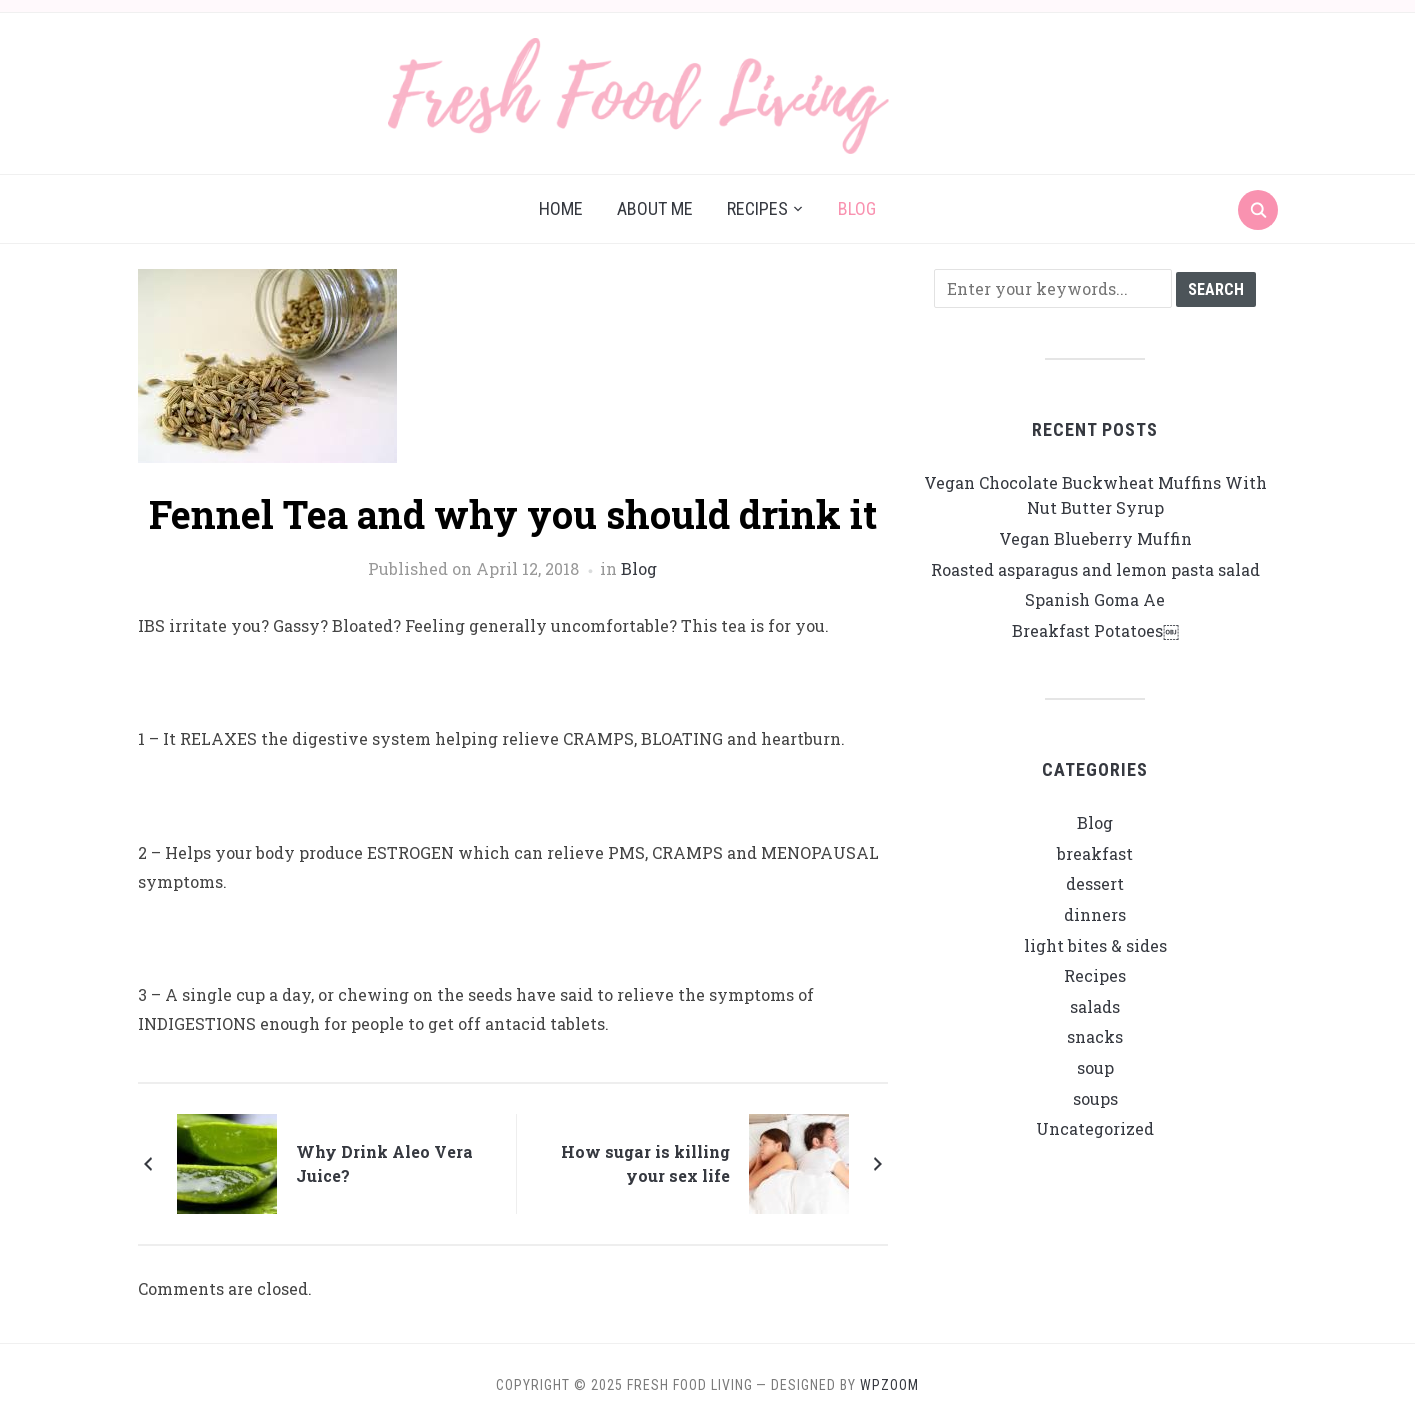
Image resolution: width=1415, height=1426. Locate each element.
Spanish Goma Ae (1095, 599)
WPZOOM (889, 1385)
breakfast (1095, 853)
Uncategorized (1095, 1128)
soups (1095, 1098)
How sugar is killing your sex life (645, 1163)
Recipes (757, 208)
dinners (1095, 914)
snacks (1095, 1036)
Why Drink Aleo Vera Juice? (384, 1163)
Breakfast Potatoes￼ (1095, 630)
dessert (1095, 883)
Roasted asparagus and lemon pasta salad (1095, 569)
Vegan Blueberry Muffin (1095, 538)
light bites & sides (1095, 945)
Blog (857, 208)
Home (561, 208)
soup (1095, 1067)
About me (655, 208)
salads (1095, 1006)
